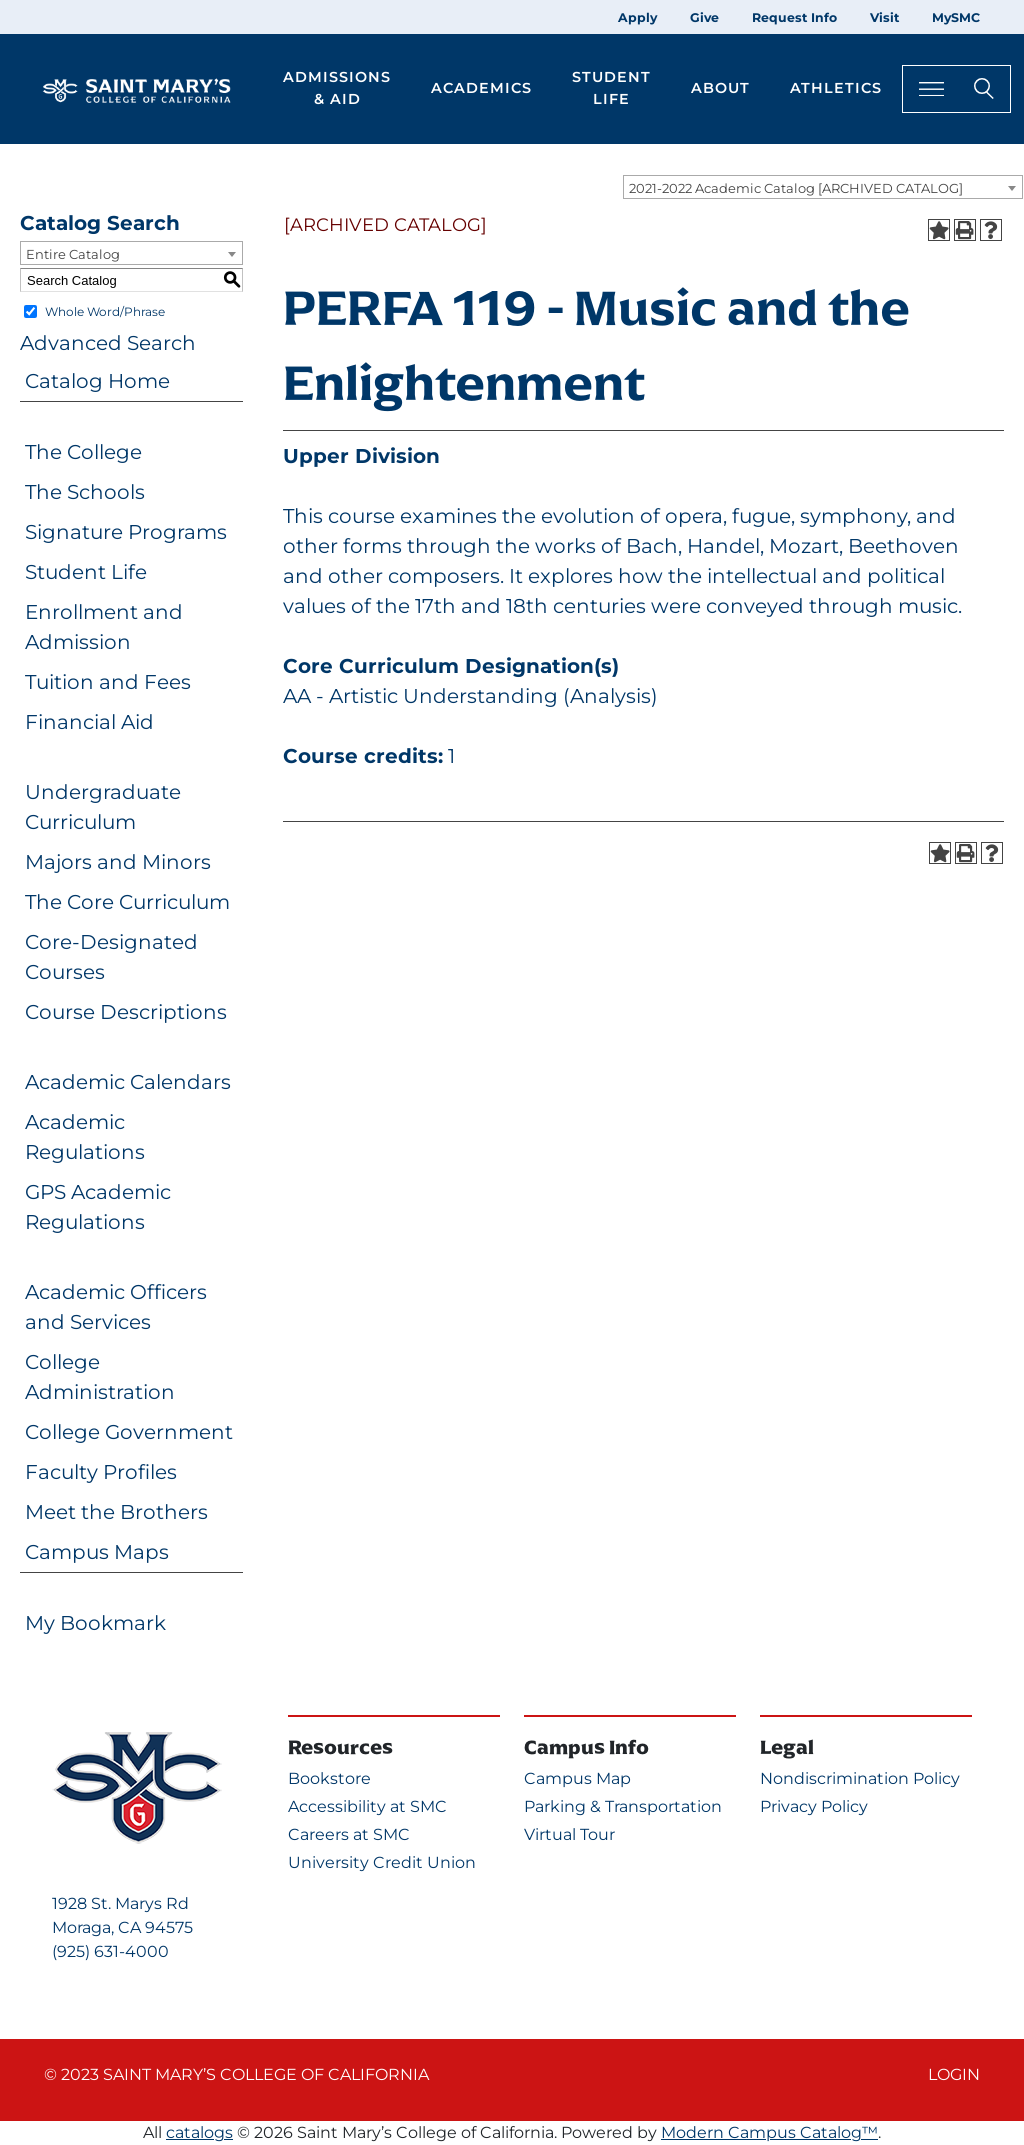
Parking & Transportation (623, 1806)
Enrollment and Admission (104, 627)
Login (954, 2074)
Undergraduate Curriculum (103, 807)
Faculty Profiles (101, 1472)
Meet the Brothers (116, 1512)
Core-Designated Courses (111, 957)
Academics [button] (481, 88)
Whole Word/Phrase (105, 311)
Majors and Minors (118, 862)
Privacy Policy (814, 1806)
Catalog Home (97, 381)
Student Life (86, 572)
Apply (637, 17)
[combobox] (823, 187)
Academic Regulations (85, 1137)
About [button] (720, 88)
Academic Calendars (128, 1082)
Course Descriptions (126, 1012)
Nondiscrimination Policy (860, 1778)
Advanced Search (108, 343)
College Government (129, 1432)
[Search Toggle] (956, 88)
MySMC (956, 17)
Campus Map (577, 1778)
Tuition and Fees (108, 682)
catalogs (199, 2132)
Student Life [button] (611, 88)
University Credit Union (382, 1862)
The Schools (85, 492)
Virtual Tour (569, 1834)
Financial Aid (89, 722)
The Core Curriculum (127, 902)
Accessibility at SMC (367, 1806)
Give (704, 17)
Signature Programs (126, 532)
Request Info (794, 17)
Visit (884, 17)
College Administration (100, 1377)
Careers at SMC (349, 1834)
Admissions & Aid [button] (337, 88)
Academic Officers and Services (116, 1307)
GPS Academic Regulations (98, 1207)
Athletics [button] (836, 88)
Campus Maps (97, 1552)
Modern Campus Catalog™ (769, 2132)
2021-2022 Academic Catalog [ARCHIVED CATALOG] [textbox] (796, 188)
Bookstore (329, 1778)
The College (83, 452)
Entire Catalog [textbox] (73, 254)
